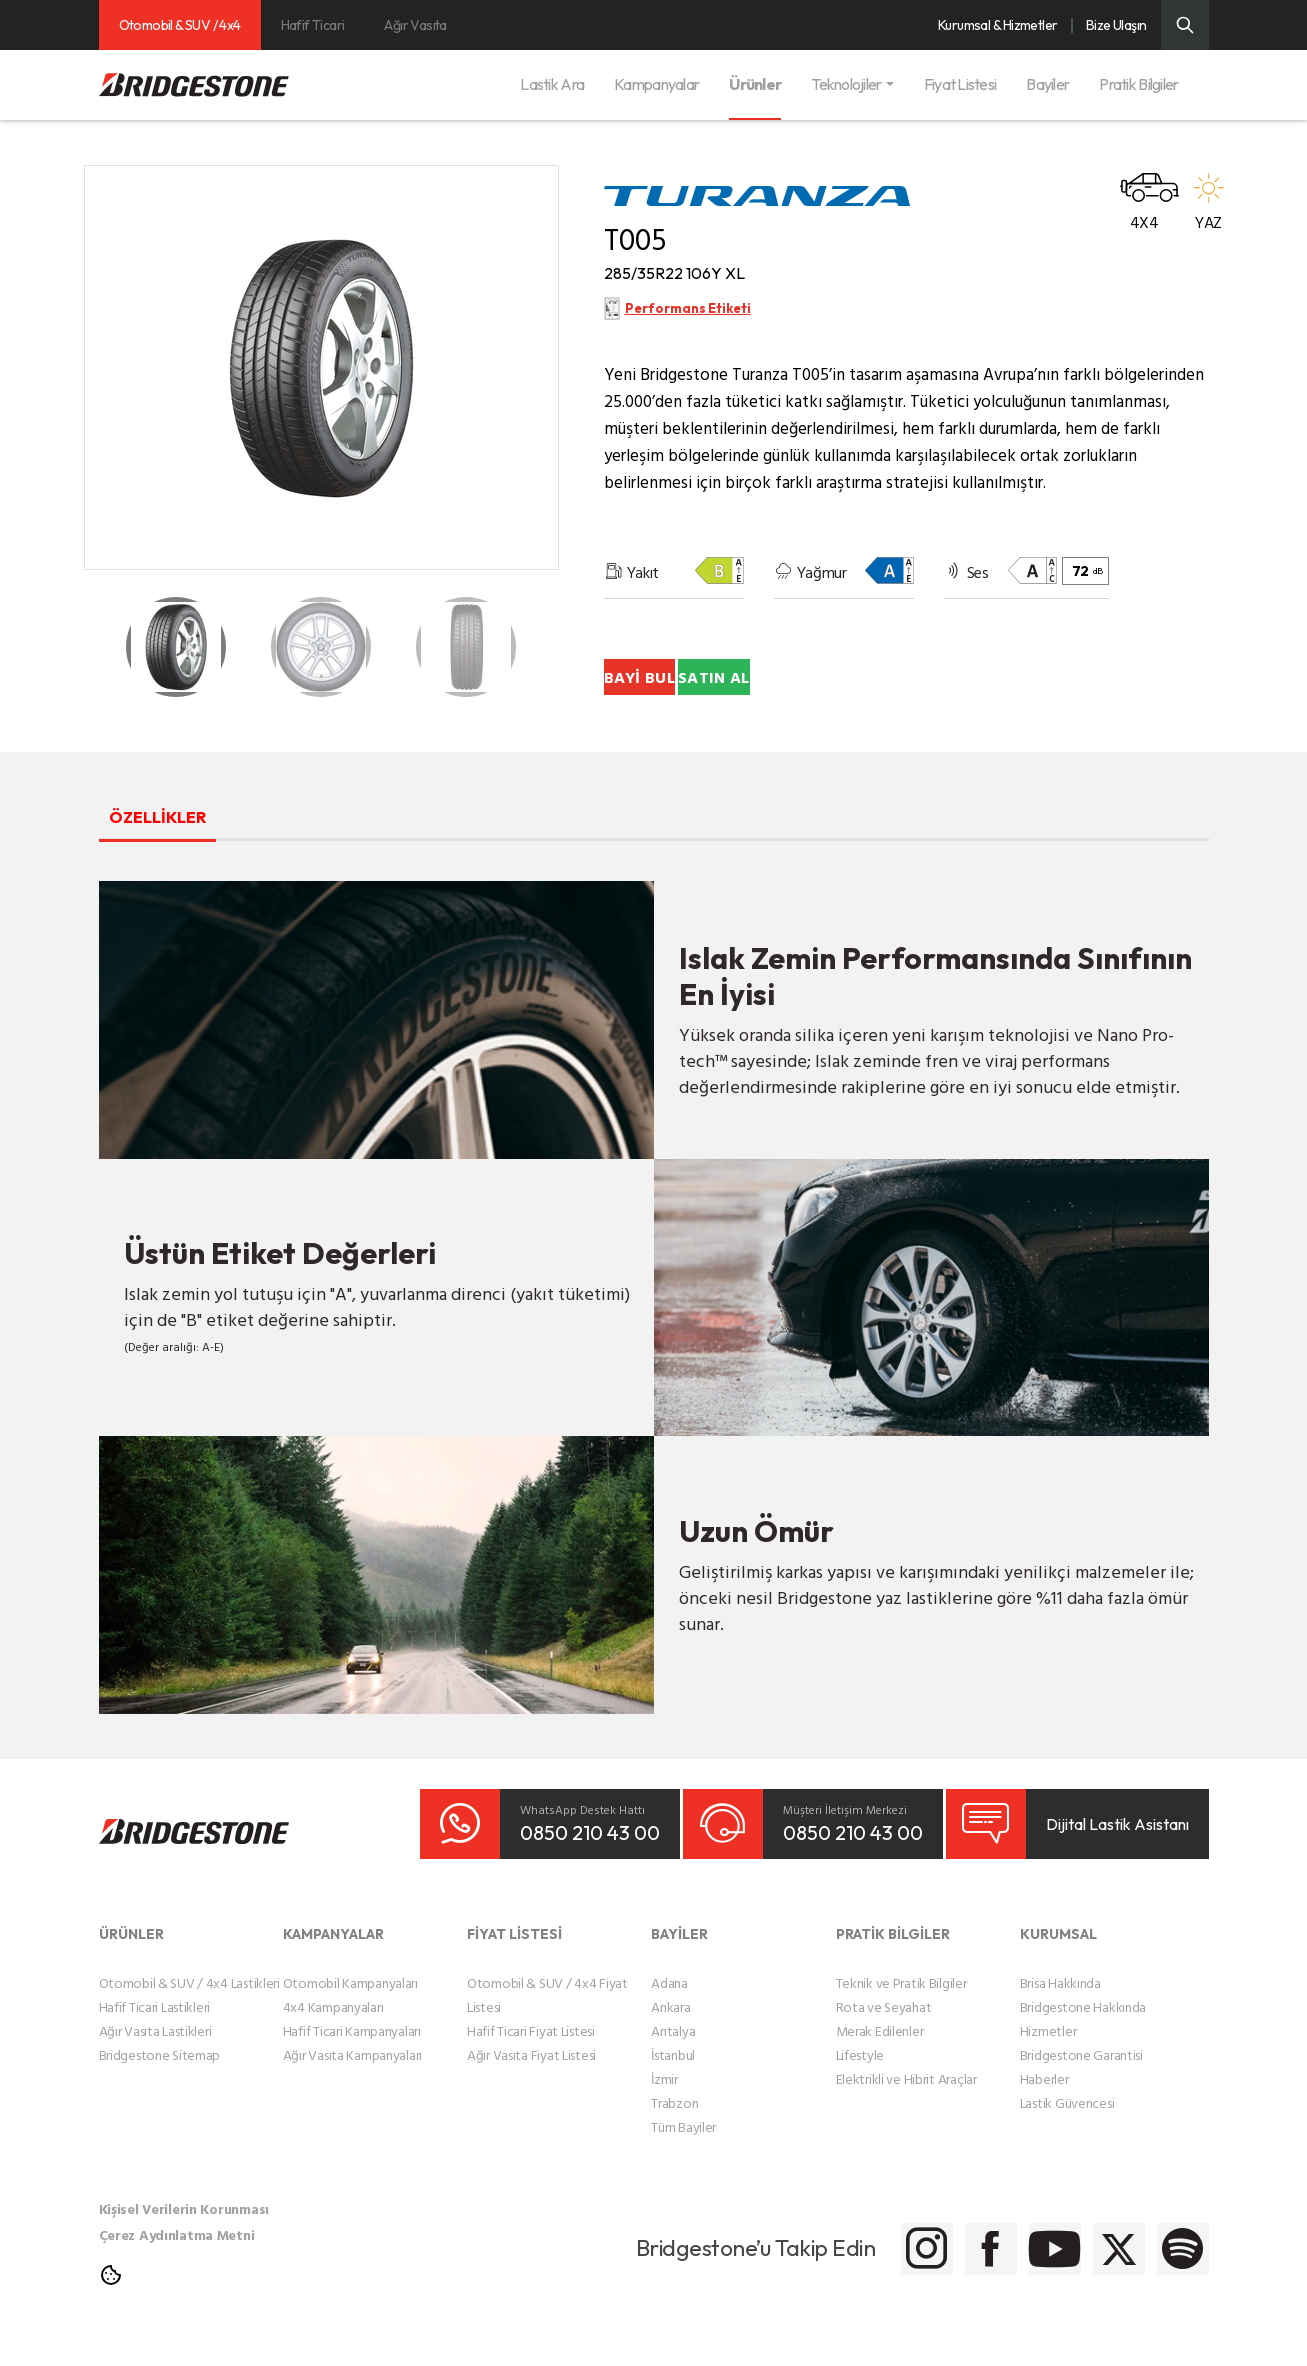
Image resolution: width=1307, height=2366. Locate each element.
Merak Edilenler (880, 2056)
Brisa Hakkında (1060, 2008)
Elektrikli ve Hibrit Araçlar (906, 2104)
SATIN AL (970, 703)
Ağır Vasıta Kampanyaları (352, 2080)
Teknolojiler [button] (846, 84)
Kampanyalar (656, 84)
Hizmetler (1048, 2056)
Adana (669, 2008)
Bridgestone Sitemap (160, 2080)
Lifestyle (860, 2080)
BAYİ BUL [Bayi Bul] (717, 703)
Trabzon (674, 2128)
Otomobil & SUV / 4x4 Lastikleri (189, 2008)
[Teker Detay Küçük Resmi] (176, 647)
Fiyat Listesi (960, 84)
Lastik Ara (552, 84)
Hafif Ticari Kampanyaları (352, 2056)
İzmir (664, 2104)
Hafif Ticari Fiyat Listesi (531, 2056)
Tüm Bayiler (683, 2152)
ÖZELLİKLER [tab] (193, 840)
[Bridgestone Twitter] (1071, 2274)
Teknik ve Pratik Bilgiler (901, 2008)
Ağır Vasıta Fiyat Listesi (531, 2080)
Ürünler (755, 84)
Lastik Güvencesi (1067, 2128)
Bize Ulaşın (1116, 25)
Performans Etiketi (688, 327)
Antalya (673, 2056)
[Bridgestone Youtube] (971, 2274)
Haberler (1044, 2104)
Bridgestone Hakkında (1083, 2032)
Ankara (670, 2032)
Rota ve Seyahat (884, 2032)
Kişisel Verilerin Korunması (184, 2234)
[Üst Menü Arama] (1185, 25)
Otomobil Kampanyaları (350, 2008)
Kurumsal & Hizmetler (998, 25)
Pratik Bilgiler (1138, 84)
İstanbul (673, 2080)
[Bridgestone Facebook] (871, 2274)
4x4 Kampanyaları (333, 2032)
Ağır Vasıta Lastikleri (155, 2056)
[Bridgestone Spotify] (1171, 2274)
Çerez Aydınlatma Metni (177, 2260)
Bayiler (1047, 84)
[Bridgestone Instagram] (771, 2274)
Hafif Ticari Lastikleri (155, 2032)
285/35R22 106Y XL (715, 280)
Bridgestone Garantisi (1081, 2080)
